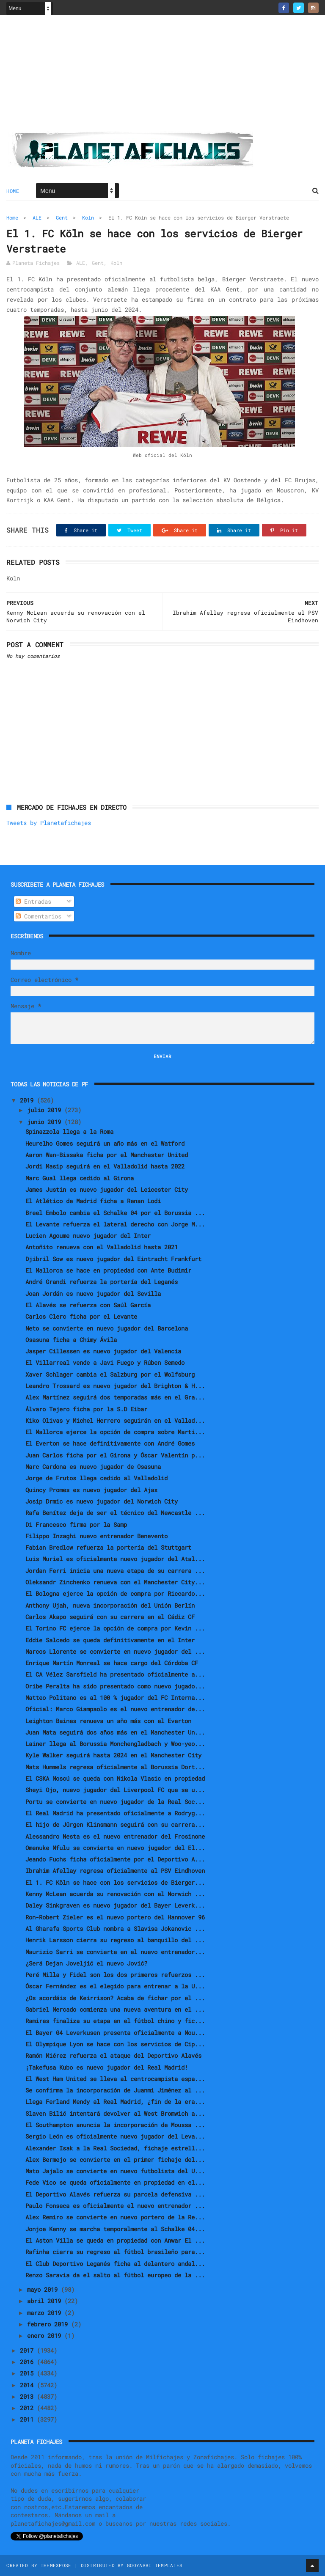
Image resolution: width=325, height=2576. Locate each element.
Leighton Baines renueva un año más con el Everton (108, 1721)
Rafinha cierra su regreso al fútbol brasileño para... (115, 2252)
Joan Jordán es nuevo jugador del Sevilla (93, 1293)
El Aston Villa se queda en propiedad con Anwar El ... (115, 2240)
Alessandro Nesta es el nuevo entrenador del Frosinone (115, 1836)
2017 (28, 2350)
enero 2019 (45, 2335)
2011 (28, 2419)
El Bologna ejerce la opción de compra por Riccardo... (115, 1593)
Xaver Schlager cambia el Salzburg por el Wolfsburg (110, 1374)
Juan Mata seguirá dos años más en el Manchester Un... (115, 1732)
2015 (28, 2373)
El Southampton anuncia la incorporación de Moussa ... (115, 2125)
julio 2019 (45, 1110)
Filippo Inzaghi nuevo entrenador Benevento (96, 1536)
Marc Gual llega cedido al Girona (79, 1178)
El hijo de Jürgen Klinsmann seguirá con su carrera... (115, 1824)
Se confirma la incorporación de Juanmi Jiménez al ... (115, 2090)
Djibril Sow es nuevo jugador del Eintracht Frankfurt (113, 1259)
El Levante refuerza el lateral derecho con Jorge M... (115, 1224)
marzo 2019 (45, 2313)
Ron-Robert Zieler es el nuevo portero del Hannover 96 (115, 1917)
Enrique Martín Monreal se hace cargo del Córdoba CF (111, 1663)
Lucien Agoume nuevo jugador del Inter (88, 1236)
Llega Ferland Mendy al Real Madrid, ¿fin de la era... (115, 2102)
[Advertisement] (162, 76)
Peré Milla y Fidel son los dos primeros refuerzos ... (115, 1975)
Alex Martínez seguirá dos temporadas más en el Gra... (115, 1397)
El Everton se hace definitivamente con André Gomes (110, 1443)
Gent (62, 217)
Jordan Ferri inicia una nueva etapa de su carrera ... (115, 1571)
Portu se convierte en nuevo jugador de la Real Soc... (115, 1802)
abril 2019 (45, 2301)
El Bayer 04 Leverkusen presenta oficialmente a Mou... (115, 2033)
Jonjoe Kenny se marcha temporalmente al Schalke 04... (115, 2229)
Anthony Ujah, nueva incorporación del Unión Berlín (110, 1605)
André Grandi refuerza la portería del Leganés (101, 1282)
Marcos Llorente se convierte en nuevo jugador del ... (115, 1651)
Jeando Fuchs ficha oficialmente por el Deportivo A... (115, 1859)
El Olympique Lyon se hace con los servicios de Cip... (115, 2044)
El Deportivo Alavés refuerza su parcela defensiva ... (115, 2194)
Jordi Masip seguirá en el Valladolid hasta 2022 (105, 1166)
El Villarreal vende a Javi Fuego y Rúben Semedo (105, 1362)
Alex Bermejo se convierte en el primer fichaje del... (115, 2159)
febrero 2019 (49, 2324)
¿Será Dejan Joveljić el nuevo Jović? (86, 1963)
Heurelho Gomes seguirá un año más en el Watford (105, 1143)
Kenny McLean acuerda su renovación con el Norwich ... (115, 1894)
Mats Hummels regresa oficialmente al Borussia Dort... (115, 1767)
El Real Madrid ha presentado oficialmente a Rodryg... (115, 1813)
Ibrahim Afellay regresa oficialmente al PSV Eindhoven (115, 1871)
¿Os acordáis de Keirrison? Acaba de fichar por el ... (115, 1998)
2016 (28, 2362)
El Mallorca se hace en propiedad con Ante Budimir (108, 1270)
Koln (88, 217)
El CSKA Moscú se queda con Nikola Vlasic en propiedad (115, 1778)
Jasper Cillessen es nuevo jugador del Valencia (103, 1351)
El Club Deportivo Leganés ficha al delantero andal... (115, 2264)
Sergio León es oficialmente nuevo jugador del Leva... (115, 2136)
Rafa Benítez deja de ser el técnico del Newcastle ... (115, 1513)
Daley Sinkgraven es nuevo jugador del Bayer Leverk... (115, 1905)
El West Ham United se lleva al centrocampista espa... (115, 2079)
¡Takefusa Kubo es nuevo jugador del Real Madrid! (106, 2067)
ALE (37, 217)
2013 (28, 2396)
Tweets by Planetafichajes (48, 823)
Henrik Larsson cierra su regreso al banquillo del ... (115, 1940)
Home (12, 190)
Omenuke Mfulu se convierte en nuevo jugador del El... (115, 1848)
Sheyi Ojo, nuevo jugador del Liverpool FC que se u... (115, 1790)
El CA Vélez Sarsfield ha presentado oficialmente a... (115, 1674)
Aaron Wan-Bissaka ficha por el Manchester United (106, 1155)
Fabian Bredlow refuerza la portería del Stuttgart (108, 1547)
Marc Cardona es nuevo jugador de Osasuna (93, 1467)
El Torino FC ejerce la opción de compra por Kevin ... (115, 1628)
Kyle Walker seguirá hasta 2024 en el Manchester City (113, 1755)
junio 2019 (45, 1122)
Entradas (33, 901)
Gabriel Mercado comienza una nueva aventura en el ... (115, 2009)
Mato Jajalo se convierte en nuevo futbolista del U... (115, 2171)
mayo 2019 (44, 2289)
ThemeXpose (56, 2565)
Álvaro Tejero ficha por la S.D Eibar (86, 1409)
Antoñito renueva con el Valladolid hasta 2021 (101, 1247)
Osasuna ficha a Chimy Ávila (71, 1340)
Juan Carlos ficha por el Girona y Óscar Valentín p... (115, 1455)
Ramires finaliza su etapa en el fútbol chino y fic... (115, 2021)
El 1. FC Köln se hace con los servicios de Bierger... (115, 1882)
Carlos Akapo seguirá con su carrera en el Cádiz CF (110, 1617)
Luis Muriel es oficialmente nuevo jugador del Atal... (115, 1559)
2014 (28, 2385)
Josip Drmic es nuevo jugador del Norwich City (101, 1501)
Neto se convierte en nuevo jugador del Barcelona (106, 1328)
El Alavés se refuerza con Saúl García (88, 1305)
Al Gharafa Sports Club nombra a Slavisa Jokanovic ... (115, 1928)
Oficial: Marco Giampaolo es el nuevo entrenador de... (115, 1709)
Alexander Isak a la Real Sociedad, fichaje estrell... (115, 2148)
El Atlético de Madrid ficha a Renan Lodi (93, 1201)
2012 (28, 2408)
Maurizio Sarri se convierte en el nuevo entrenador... (115, 1952)
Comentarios (38, 916)
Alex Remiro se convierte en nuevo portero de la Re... (115, 2217)
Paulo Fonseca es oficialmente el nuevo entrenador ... (115, 2206)
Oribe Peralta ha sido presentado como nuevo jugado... (115, 1686)
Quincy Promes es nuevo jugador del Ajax (91, 1490)
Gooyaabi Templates (154, 2565)
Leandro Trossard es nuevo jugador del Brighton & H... (115, 1386)
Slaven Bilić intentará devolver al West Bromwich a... (115, 2113)
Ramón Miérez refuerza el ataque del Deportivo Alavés (113, 2055)
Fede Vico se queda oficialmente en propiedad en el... (115, 2182)
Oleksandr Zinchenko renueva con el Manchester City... (115, 1582)
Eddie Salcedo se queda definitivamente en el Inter (110, 1640)
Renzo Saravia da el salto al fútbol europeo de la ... (115, 2275)
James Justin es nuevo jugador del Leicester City (106, 1189)
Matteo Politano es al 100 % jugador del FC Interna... (115, 1698)
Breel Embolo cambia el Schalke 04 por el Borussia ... (115, 1213)
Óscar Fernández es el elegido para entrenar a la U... (115, 1986)
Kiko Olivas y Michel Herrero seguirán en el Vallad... (115, 1420)
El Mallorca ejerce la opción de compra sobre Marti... (115, 1432)
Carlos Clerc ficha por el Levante (81, 1316)
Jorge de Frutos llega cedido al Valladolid (96, 1478)
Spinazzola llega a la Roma (69, 1131)
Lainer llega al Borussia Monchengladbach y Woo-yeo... (115, 1744)
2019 (28, 1100)
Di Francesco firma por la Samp (76, 1524)
